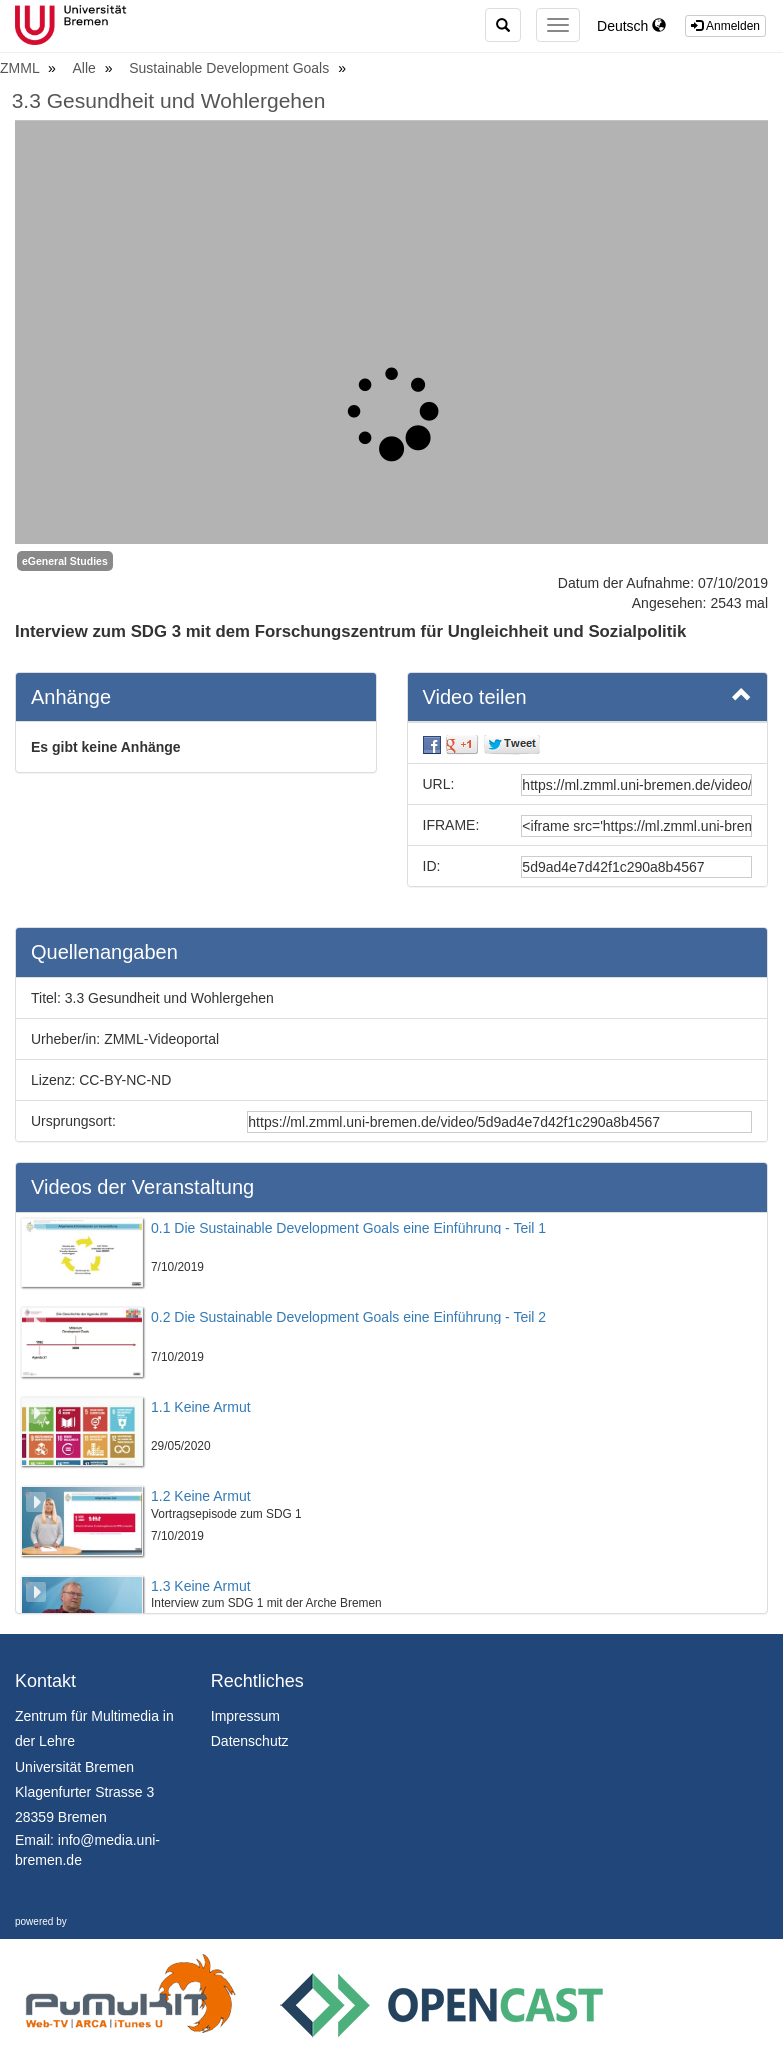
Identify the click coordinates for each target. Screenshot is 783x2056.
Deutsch (631, 26)
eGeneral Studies (65, 561)
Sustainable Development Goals (231, 68)
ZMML (21, 68)
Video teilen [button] (588, 696)
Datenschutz (250, 1741)
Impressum (245, 1716)
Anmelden (725, 26)
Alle (86, 68)
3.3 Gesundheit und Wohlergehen (169, 100)
